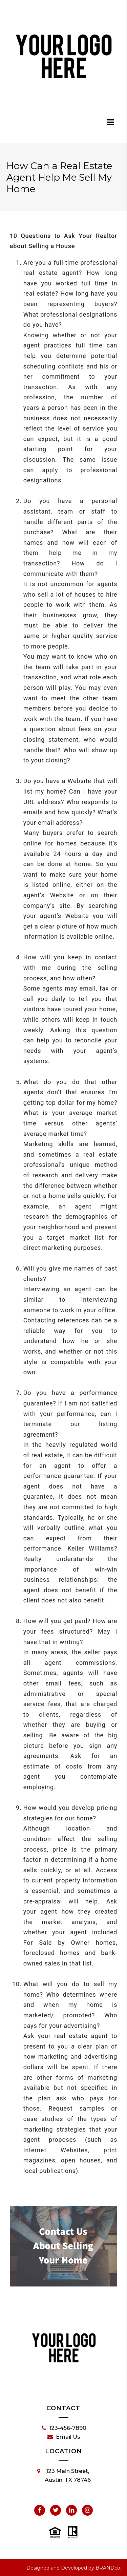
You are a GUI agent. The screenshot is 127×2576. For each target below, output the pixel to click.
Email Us (63, 2437)
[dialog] (110, 122)
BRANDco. (108, 2568)
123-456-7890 (64, 2428)
